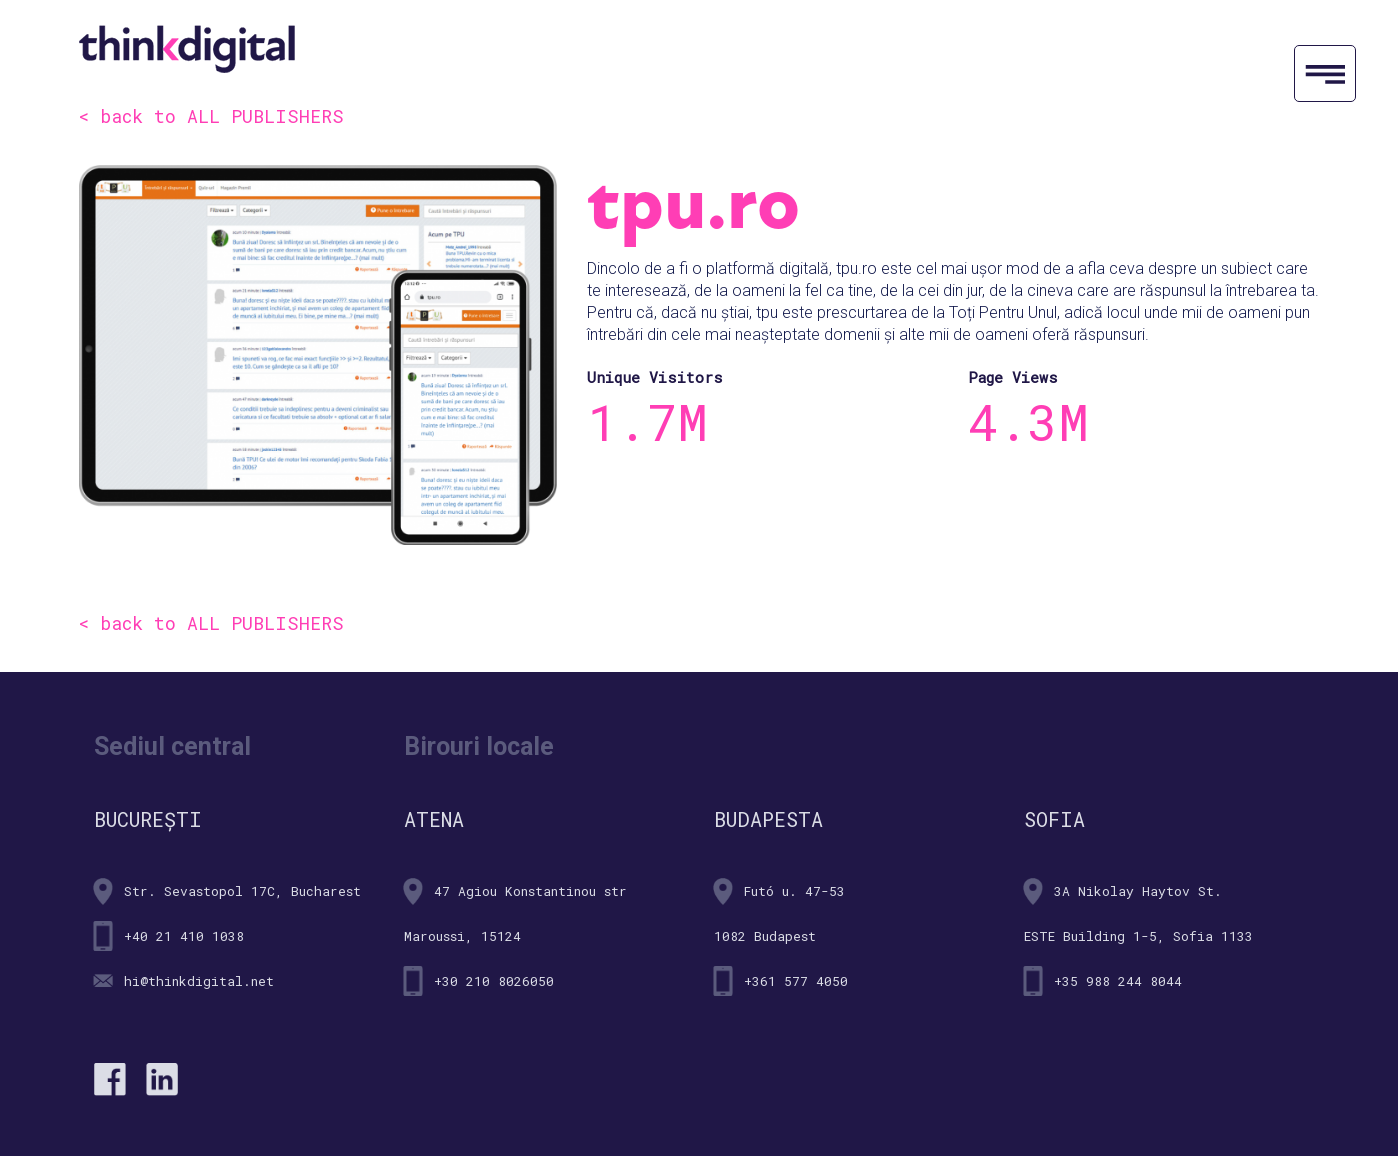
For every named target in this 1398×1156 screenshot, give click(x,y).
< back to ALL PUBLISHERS (211, 116)
